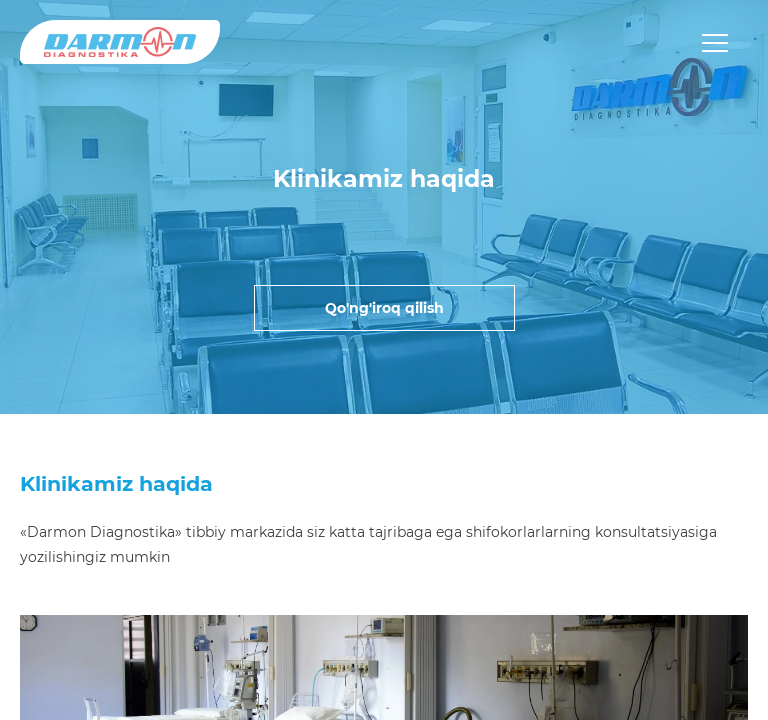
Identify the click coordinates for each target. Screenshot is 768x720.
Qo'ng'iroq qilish (384, 308)
